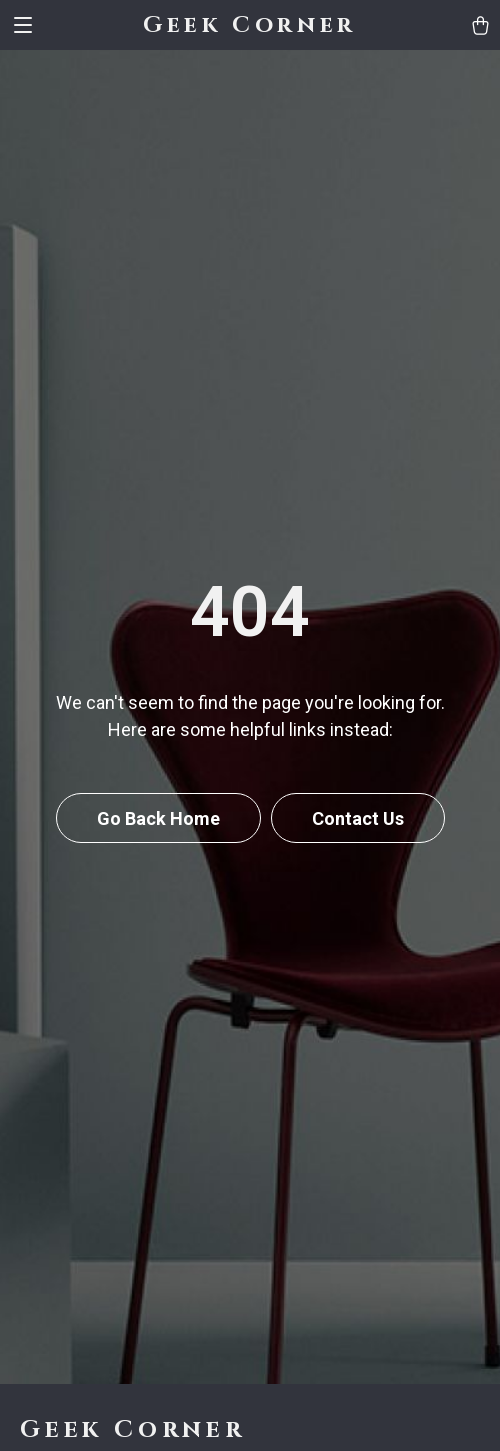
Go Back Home (158, 818)
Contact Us (358, 818)
